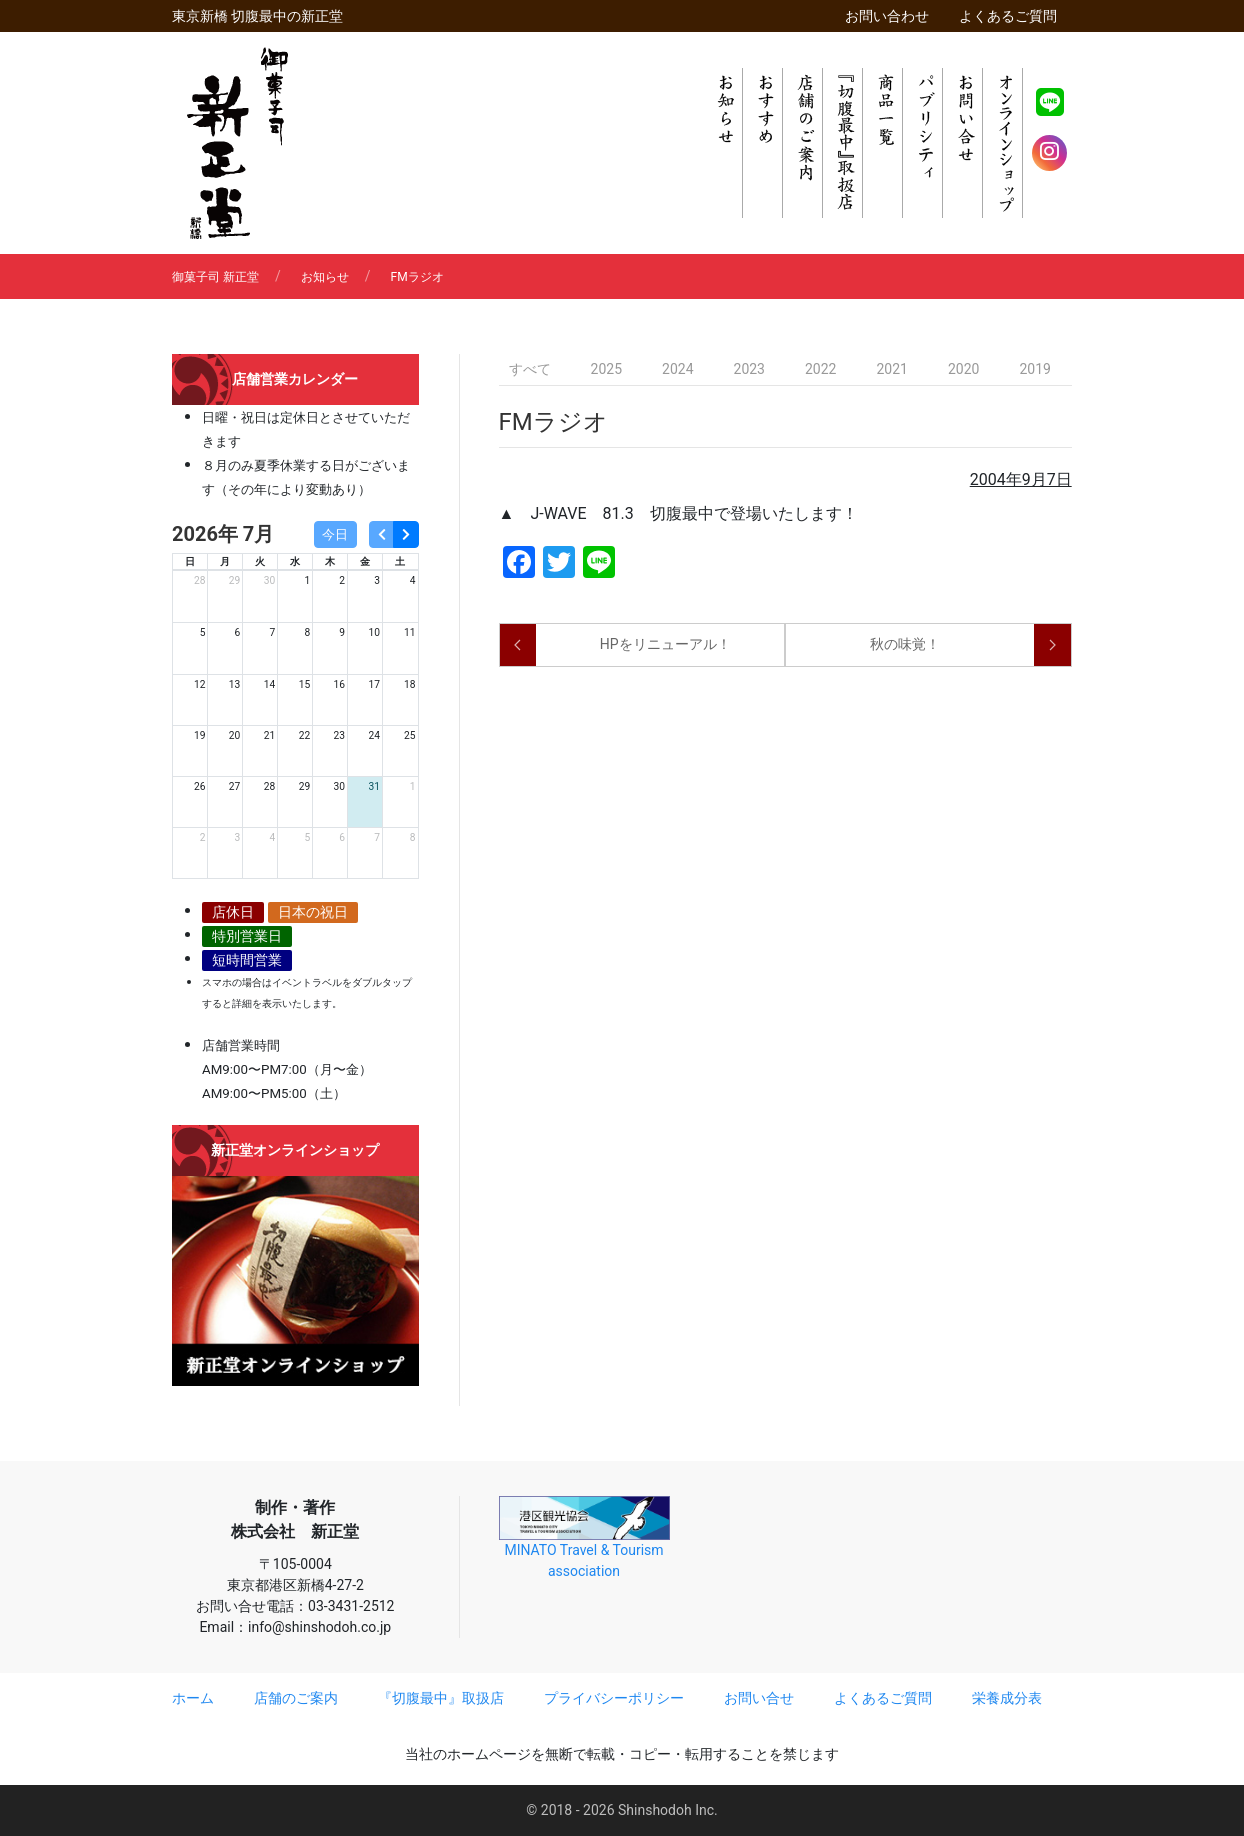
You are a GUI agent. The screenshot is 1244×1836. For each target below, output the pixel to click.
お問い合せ (759, 1698)
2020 (963, 369)
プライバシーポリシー (614, 1698)
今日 (335, 534)
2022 (820, 369)
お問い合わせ (887, 16)
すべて (530, 369)
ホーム (193, 1698)
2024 (677, 369)
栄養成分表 (1007, 1698)
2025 (606, 369)
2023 (749, 369)
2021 (891, 369)
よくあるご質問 (1008, 16)
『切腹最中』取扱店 (441, 1698)
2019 (1034, 369)
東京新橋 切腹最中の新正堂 (257, 16)
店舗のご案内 (296, 1698)
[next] (405, 534)
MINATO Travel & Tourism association (584, 1537)
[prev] (381, 534)
